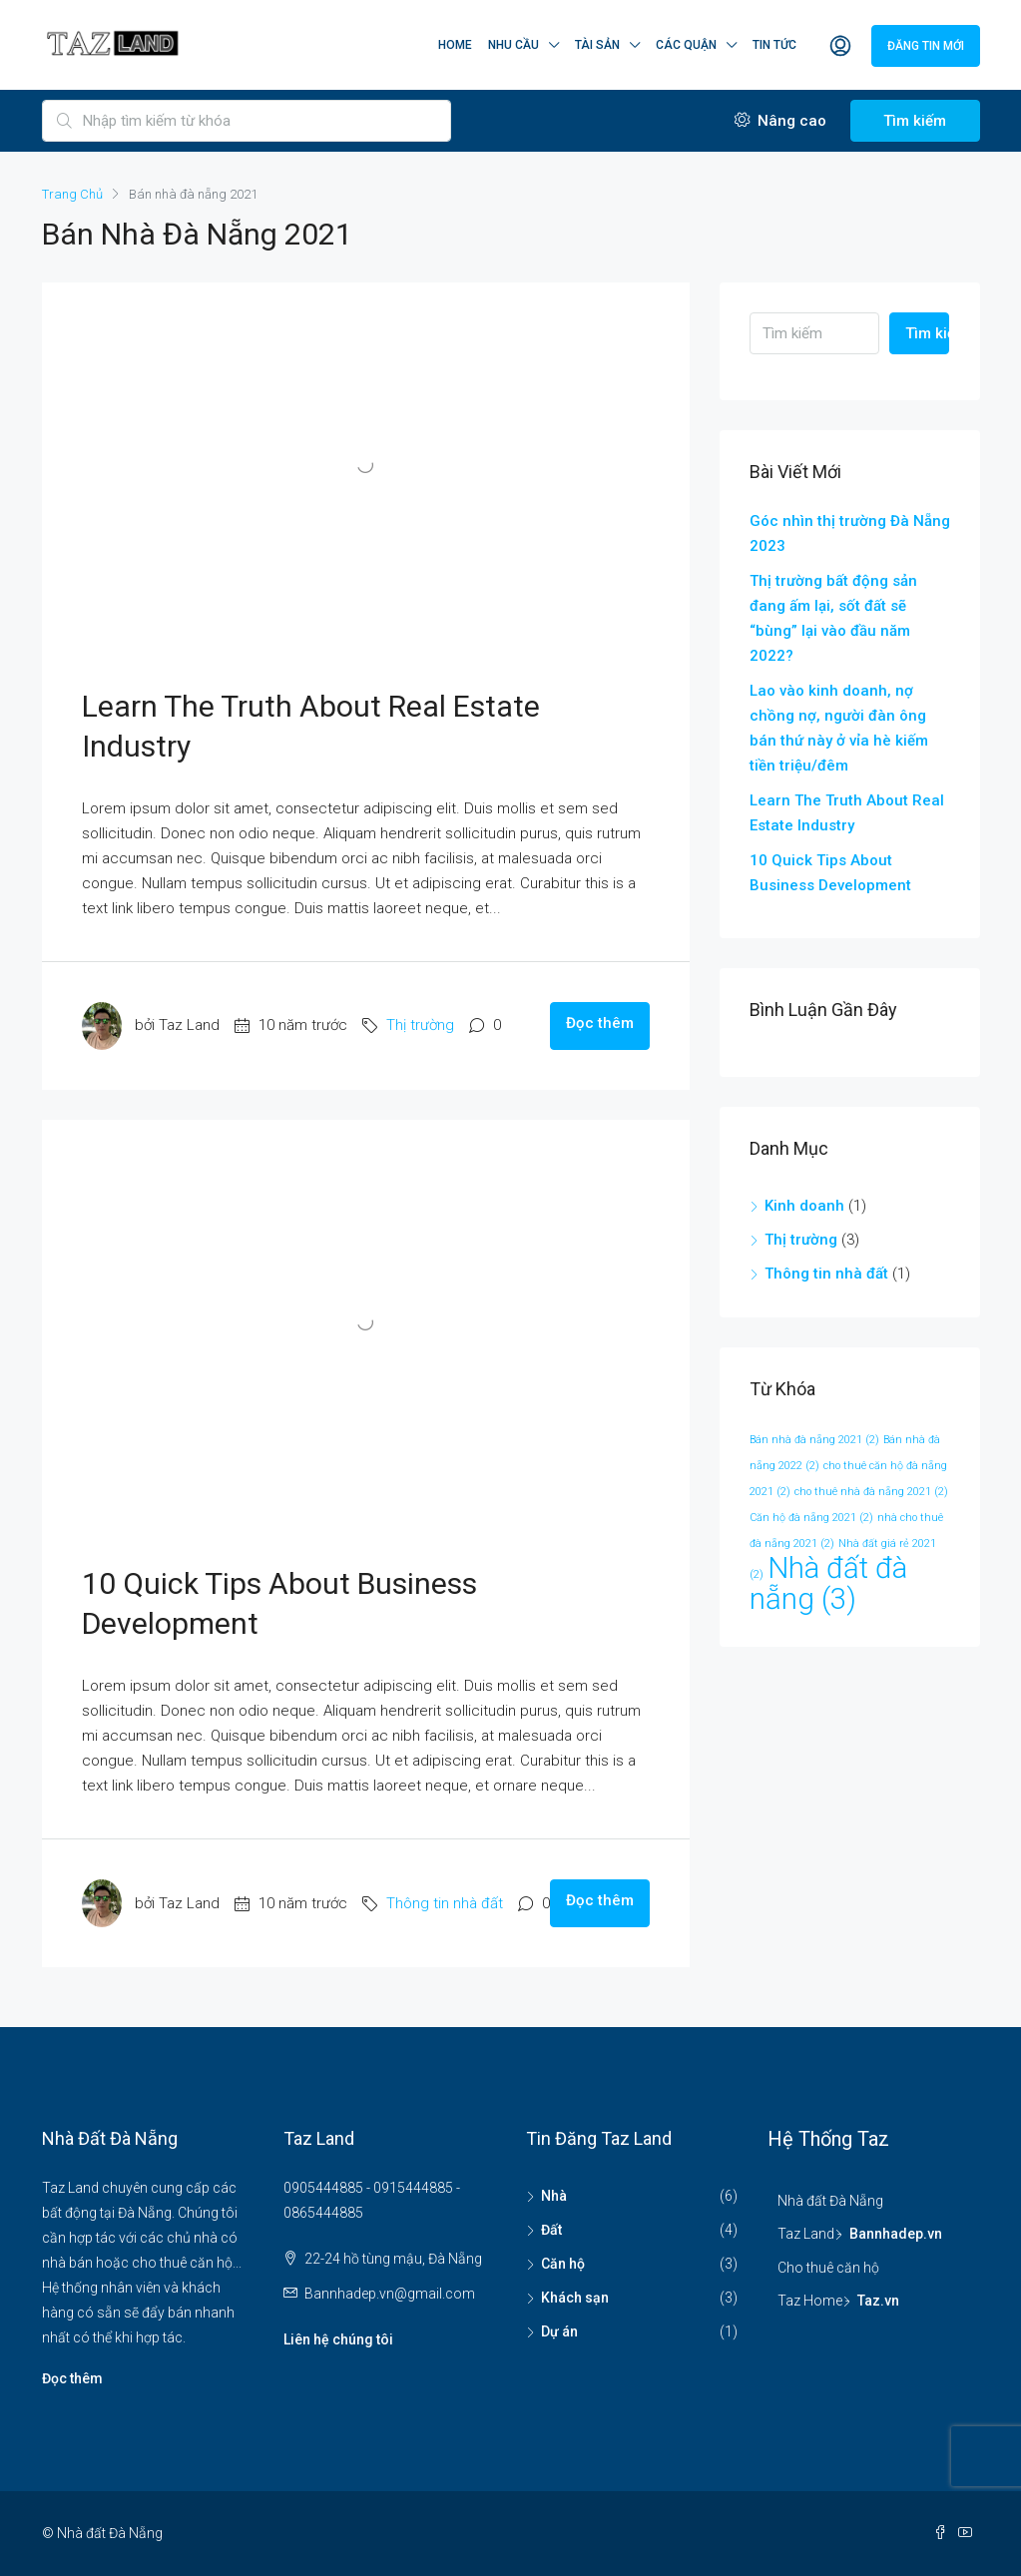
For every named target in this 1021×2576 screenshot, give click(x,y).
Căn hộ (563, 2264)
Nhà (554, 2196)
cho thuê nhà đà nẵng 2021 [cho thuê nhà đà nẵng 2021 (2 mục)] (871, 1491)
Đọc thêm (600, 1023)
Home (455, 45)
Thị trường (420, 1025)
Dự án (559, 2331)
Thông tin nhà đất (444, 1903)
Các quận (686, 45)
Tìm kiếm (914, 121)
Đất (551, 2230)
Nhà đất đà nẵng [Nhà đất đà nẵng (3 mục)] (828, 1583)
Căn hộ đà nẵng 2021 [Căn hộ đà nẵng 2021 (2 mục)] (811, 1517)
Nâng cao (780, 121)
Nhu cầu (513, 45)
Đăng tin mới (925, 46)
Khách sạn (575, 2298)
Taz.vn (878, 2301)
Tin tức (774, 45)
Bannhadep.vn (895, 2234)
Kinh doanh (804, 1206)
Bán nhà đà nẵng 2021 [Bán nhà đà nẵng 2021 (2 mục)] (814, 1439)
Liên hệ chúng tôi (338, 2339)
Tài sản (597, 45)
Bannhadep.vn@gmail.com (389, 2294)
